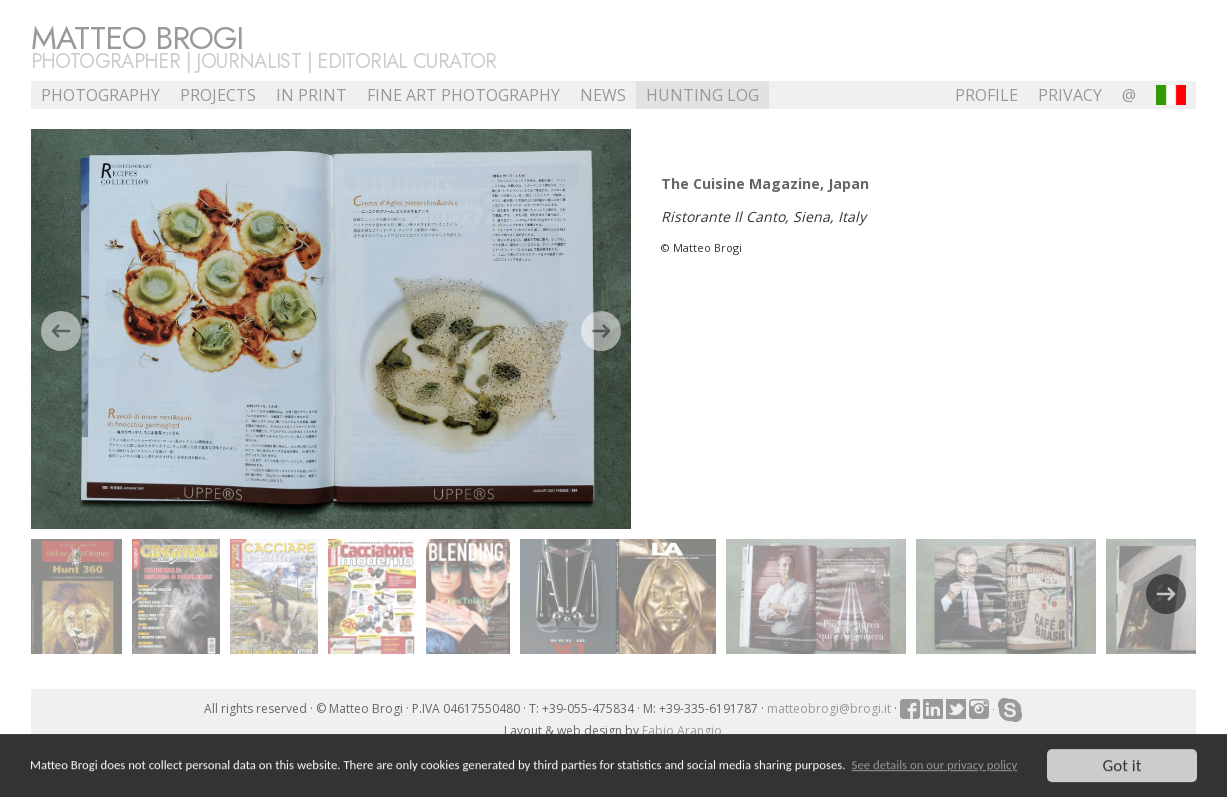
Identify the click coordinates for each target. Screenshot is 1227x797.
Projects (218, 95)
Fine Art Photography (463, 95)
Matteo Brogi (137, 38)
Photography (100, 95)
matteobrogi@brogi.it (829, 708)
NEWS (603, 95)
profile (986, 95)
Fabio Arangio (682, 730)
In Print (311, 95)
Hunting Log (702, 95)
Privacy (1070, 95)
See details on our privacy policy (935, 766)
